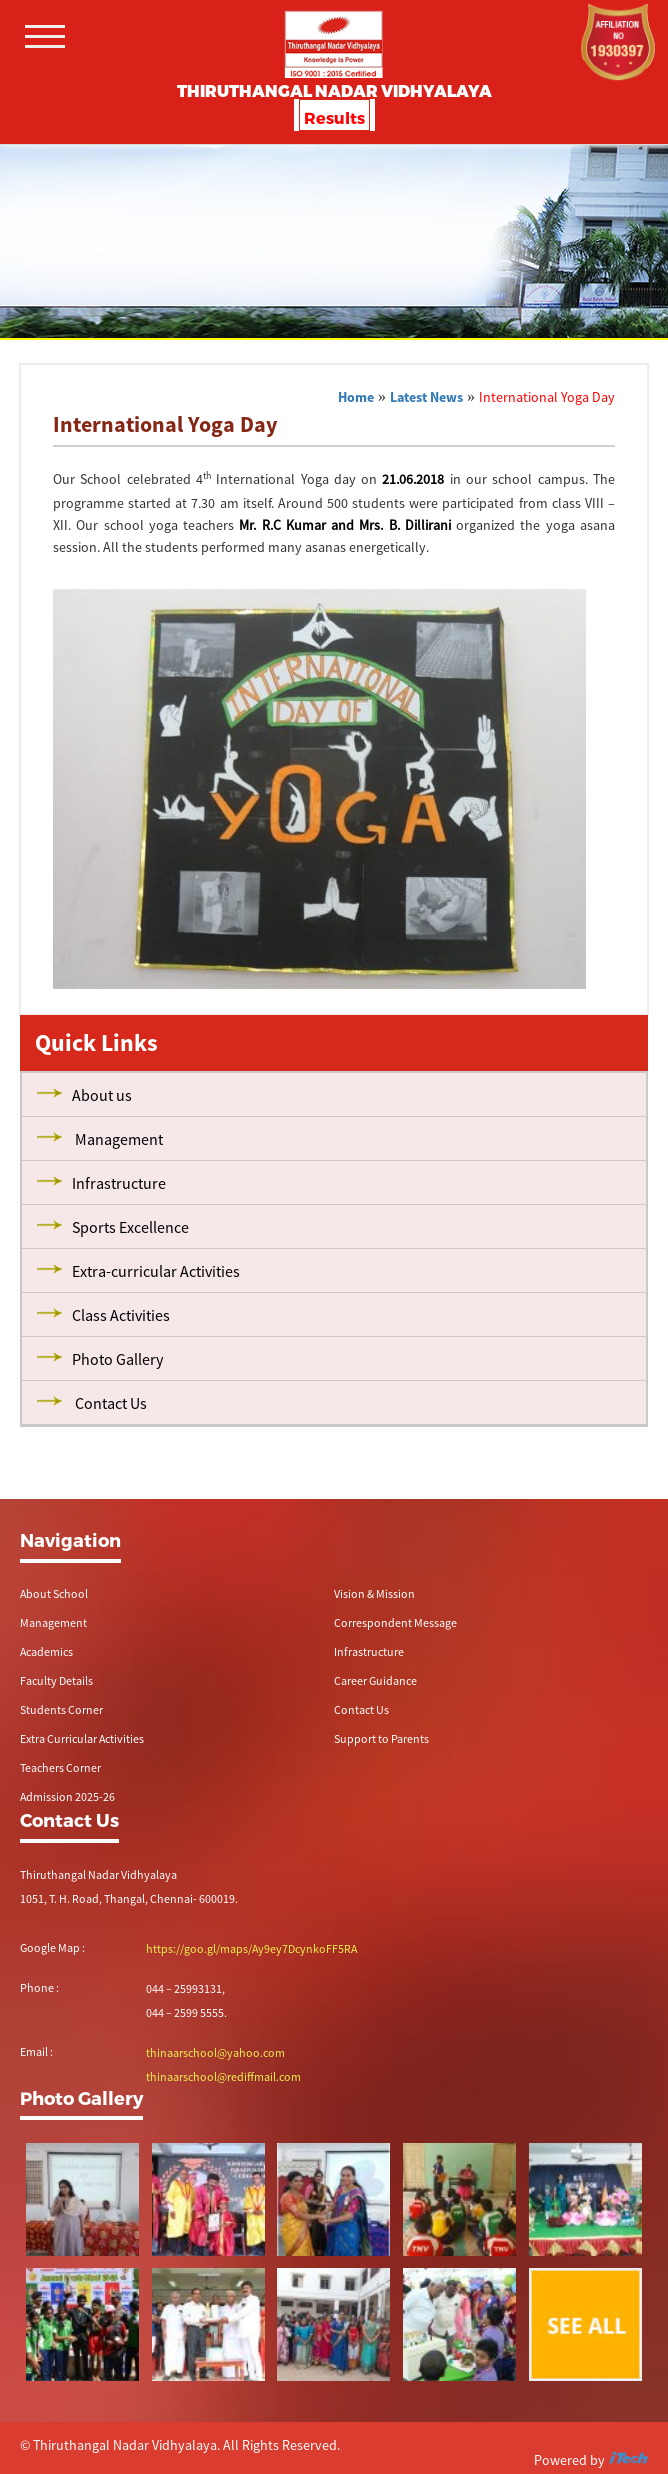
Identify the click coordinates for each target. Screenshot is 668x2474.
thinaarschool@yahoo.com (215, 2052)
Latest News (426, 397)
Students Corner (61, 1709)
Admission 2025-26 (67, 1796)
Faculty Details (56, 1680)
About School (54, 1593)
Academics (46, 1651)
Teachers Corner (60, 1767)
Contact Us (361, 1709)
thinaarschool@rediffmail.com (223, 2076)
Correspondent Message (395, 1622)
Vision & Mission (374, 1593)
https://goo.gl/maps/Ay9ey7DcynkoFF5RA (251, 1948)
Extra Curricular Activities (82, 1738)
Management (53, 1622)
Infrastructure (369, 1651)
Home (356, 397)
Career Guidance (375, 1680)
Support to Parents (381, 1738)
